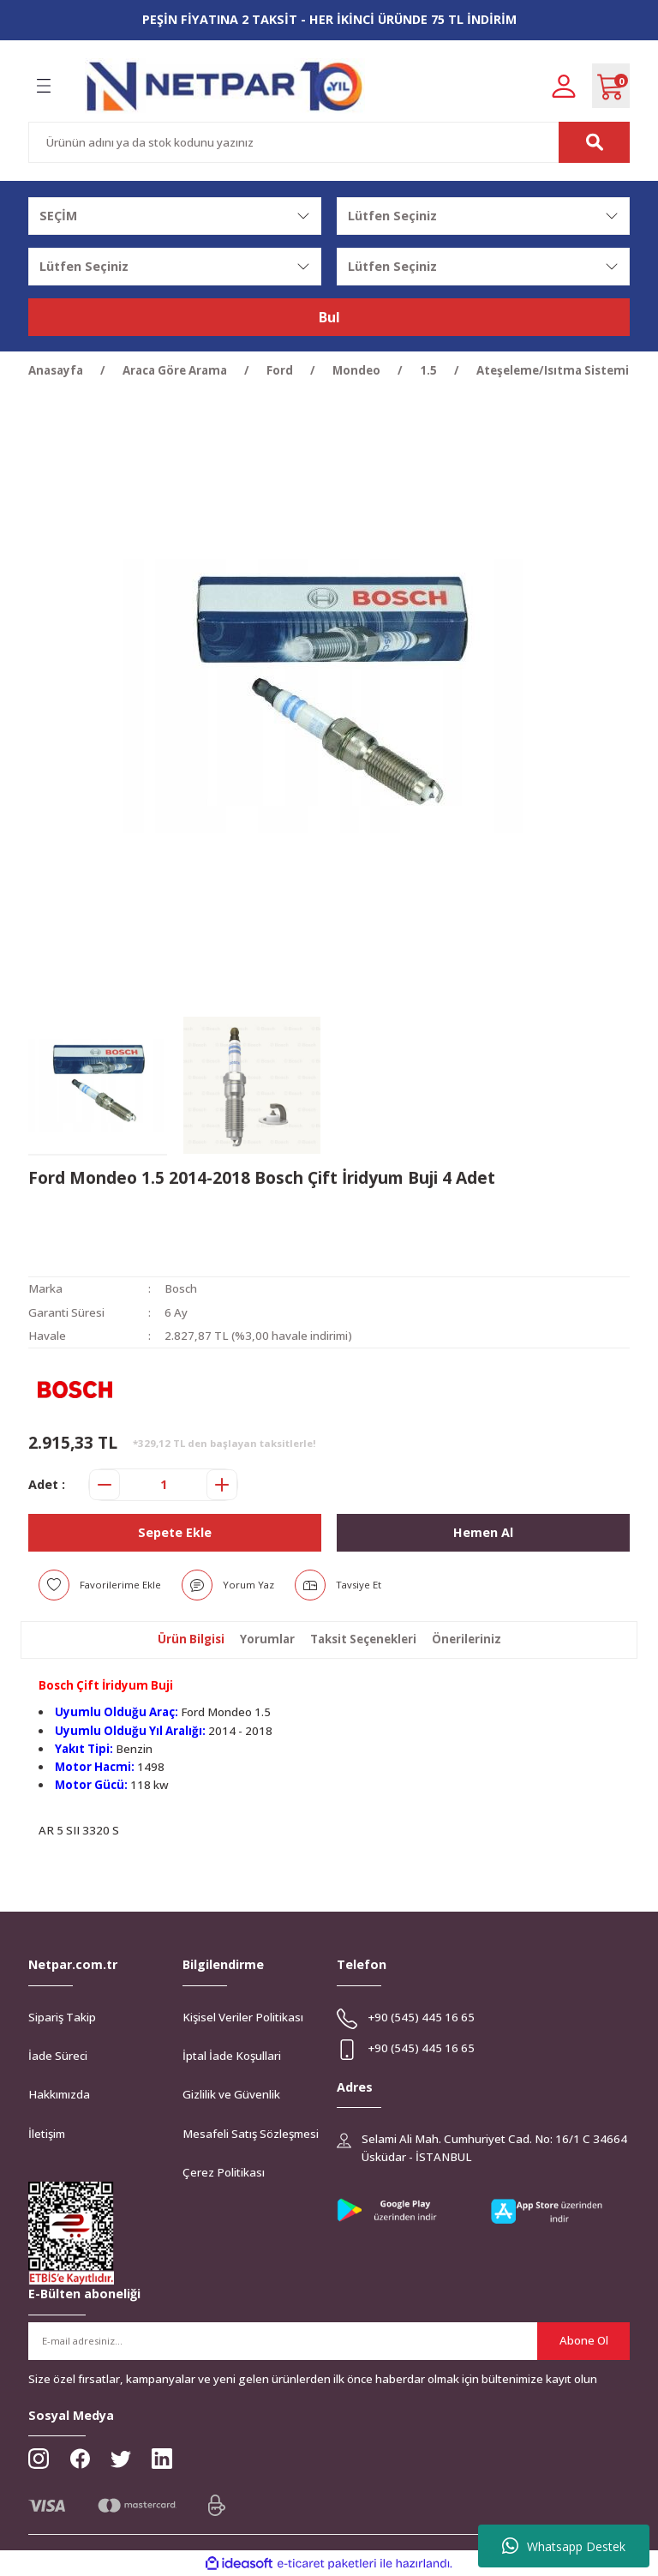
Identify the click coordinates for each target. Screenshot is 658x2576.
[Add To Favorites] (100, 1585)
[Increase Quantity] (221, 1484)
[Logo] (225, 86)
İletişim (46, 2133)
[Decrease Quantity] (104, 1484)
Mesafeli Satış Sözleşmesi (250, 2133)
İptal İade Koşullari (231, 2055)
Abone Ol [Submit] (583, 2340)
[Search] (329, 142)
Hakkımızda (59, 2094)
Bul (329, 317)
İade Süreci (57, 2055)
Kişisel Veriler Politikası (242, 2017)
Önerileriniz (466, 1639)
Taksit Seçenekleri (363, 1639)
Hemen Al (483, 1532)
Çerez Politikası (223, 2172)
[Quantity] (163, 1484)
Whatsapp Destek (563, 2546)
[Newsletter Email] (329, 2341)
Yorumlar (267, 1639)
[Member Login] (563, 85)
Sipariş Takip (62, 2017)
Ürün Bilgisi (191, 1639)
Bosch (180, 1288)
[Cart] (611, 85)
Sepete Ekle (175, 1532)
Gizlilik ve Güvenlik (231, 2094)
